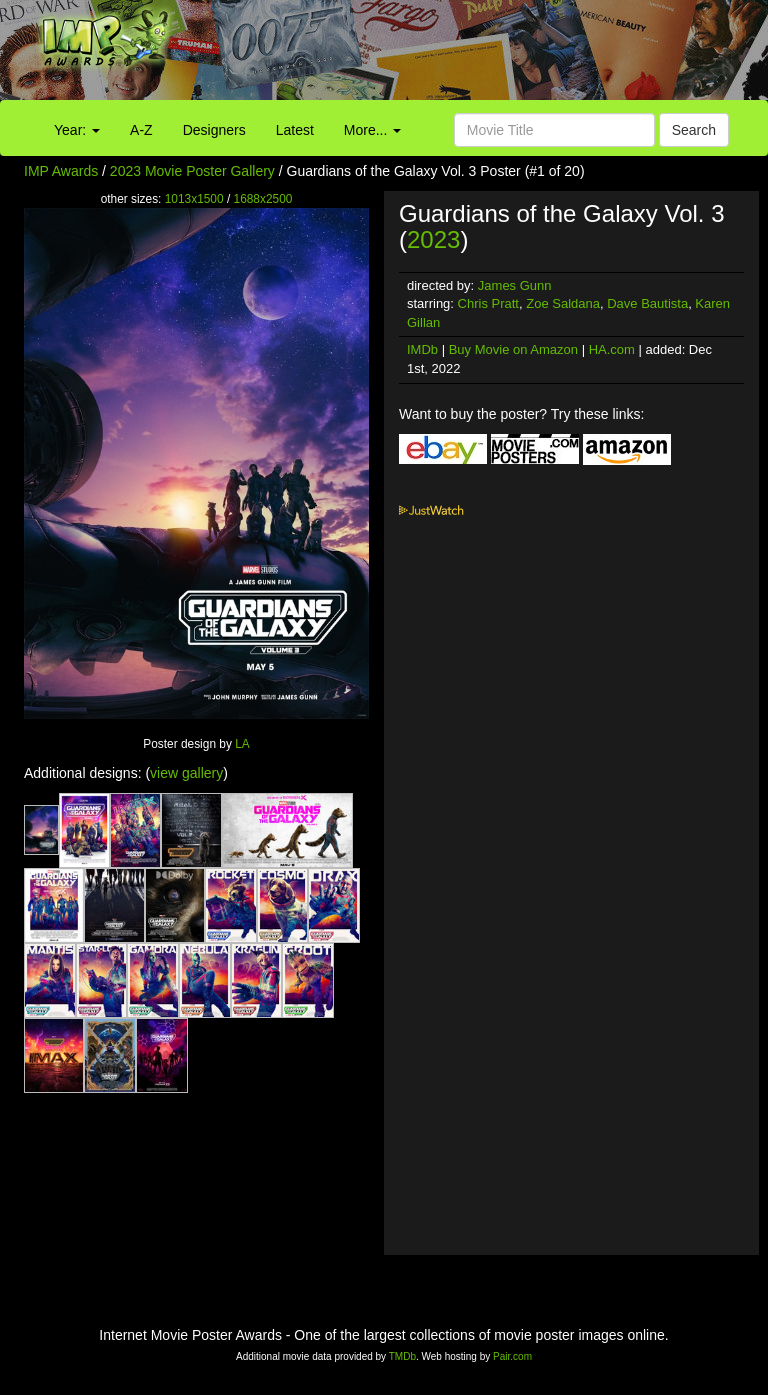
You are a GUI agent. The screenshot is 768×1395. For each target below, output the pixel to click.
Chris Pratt (488, 303)
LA (242, 744)
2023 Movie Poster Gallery (192, 171)
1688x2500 (263, 199)
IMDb (422, 349)
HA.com (612, 349)
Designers (214, 130)
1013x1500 (194, 199)
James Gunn (515, 285)
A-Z (141, 130)
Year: (77, 130)
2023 (433, 239)
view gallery (186, 773)
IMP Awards (61, 171)
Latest (295, 130)
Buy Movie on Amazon (513, 349)
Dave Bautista (647, 303)
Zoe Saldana (563, 303)
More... (372, 130)
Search (694, 130)
